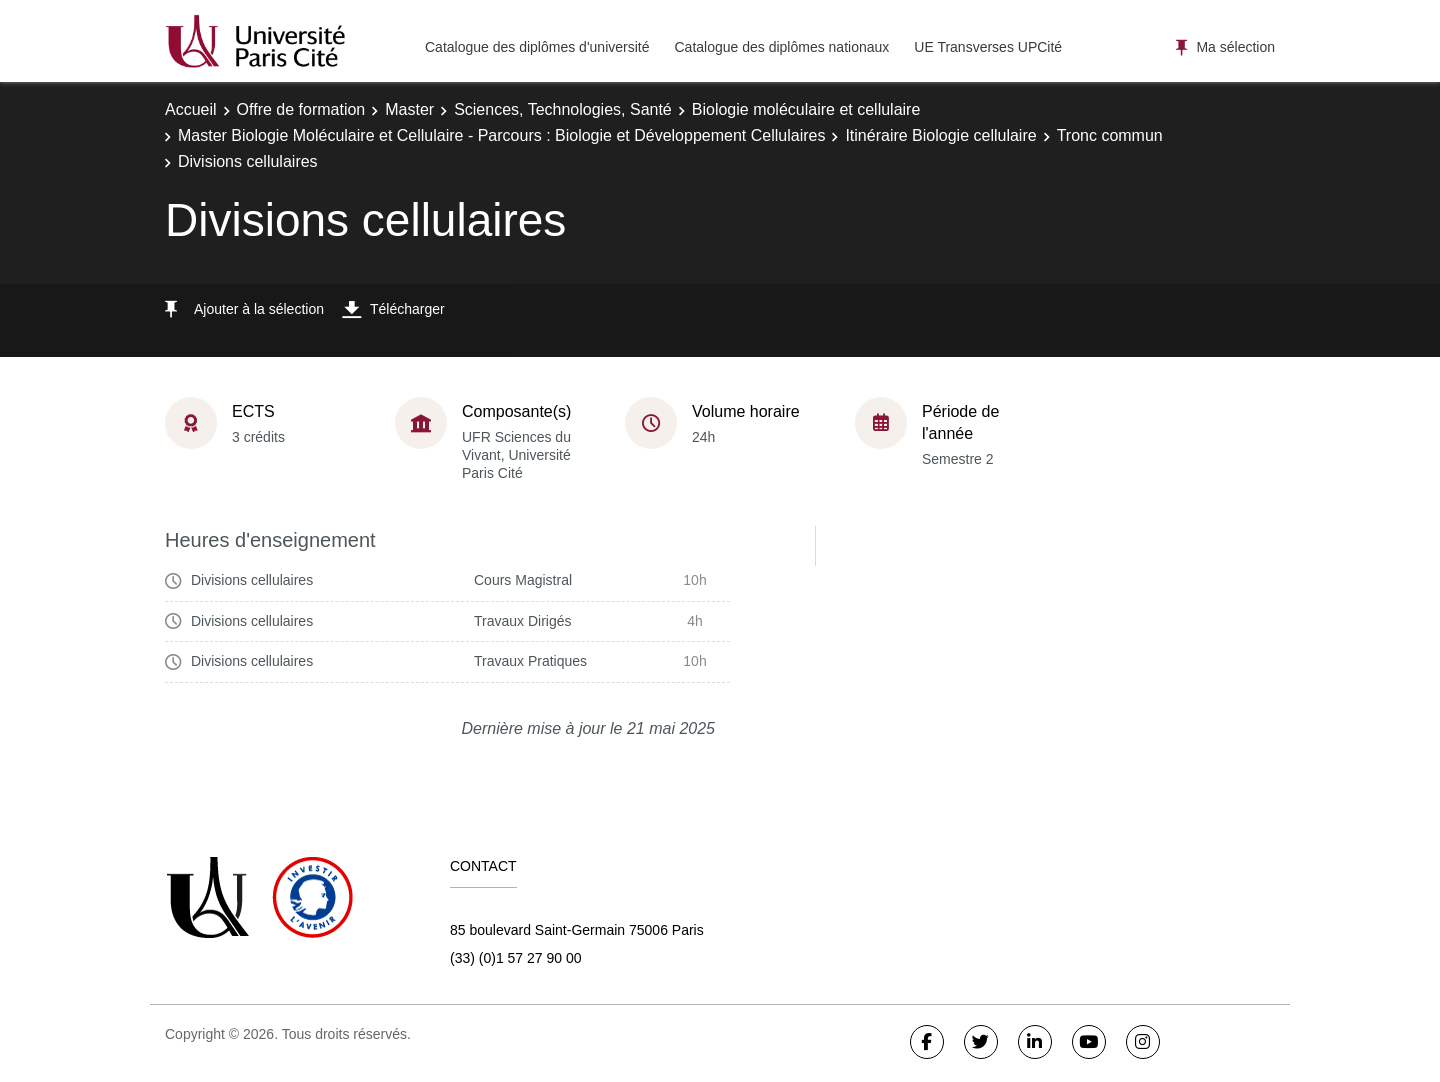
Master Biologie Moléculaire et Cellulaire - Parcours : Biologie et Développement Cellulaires (501, 135)
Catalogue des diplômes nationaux (781, 47)
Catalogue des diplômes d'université (537, 47)
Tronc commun (1110, 135)
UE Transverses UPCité (988, 47)
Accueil (191, 109)
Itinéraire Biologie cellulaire (940, 135)
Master (409, 109)
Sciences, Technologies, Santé (563, 109)
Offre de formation (301, 109)
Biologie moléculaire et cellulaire (806, 109)
